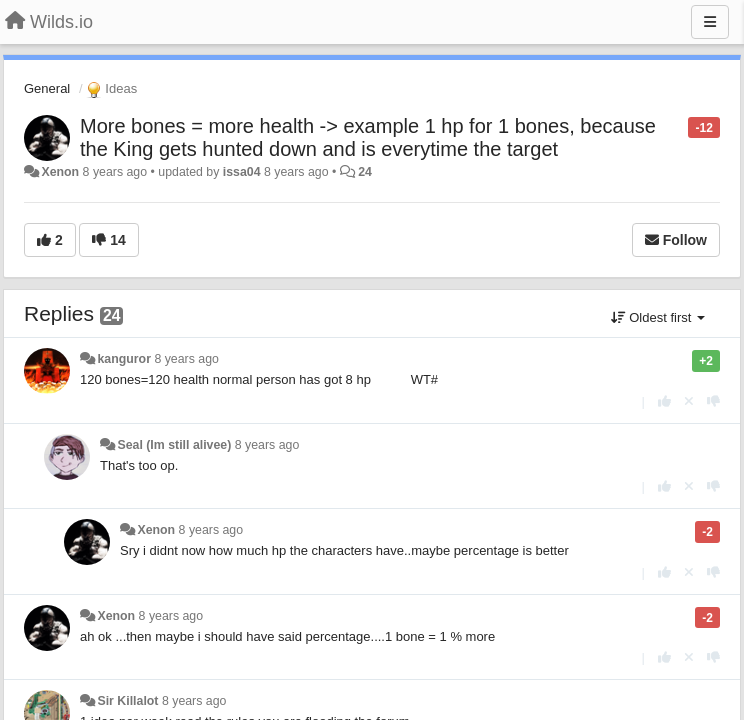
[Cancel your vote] (689, 401)
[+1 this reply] (664, 401)
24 (365, 172)
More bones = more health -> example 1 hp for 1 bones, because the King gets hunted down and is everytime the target (368, 137)
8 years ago (186, 359)
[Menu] (710, 22)
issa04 (242, 172)
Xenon (60, 172)
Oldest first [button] (658, 317)
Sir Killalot (127, 701)
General (47, 88)
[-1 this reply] (713, 401)
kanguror (124, 359)
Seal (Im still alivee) (174, 445)
